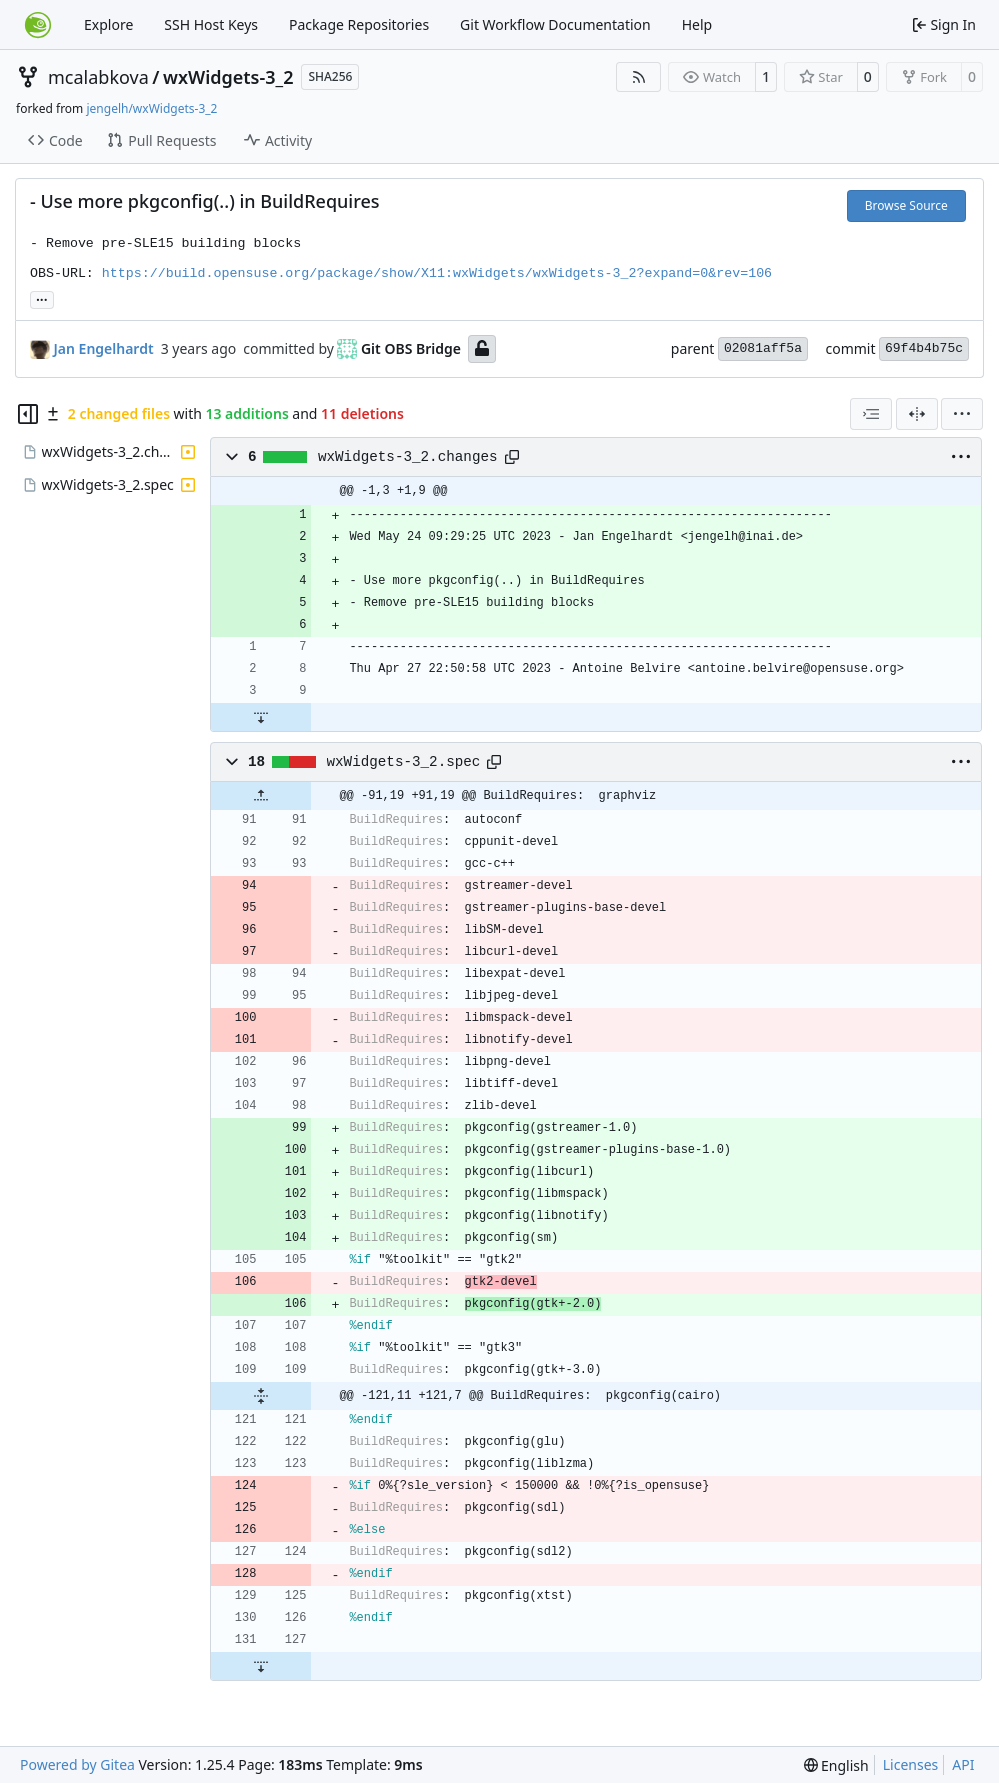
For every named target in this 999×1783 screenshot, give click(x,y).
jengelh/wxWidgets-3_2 (151, 108)
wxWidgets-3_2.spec (404, 762)
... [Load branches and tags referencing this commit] (42, 298)
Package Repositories (359, 24)
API (963, 1764)
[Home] (38, 25)
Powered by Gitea (77, 1764)
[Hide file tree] (28, 414)
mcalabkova (98, 77)
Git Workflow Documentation (555, 24)
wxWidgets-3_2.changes (408, 457)
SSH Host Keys (211, 24)
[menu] (962, 414)
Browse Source (906, 205)
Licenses (911, 1764)
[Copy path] (512, 457)
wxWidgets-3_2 (228, 77)
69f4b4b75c (924, 348)
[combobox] (871, 414)
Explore (108, 24)
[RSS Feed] (639, 77)
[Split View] (917, 414)
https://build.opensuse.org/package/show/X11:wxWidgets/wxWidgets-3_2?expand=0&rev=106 (437, 273)
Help (697, 24)
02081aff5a (763, 348)
